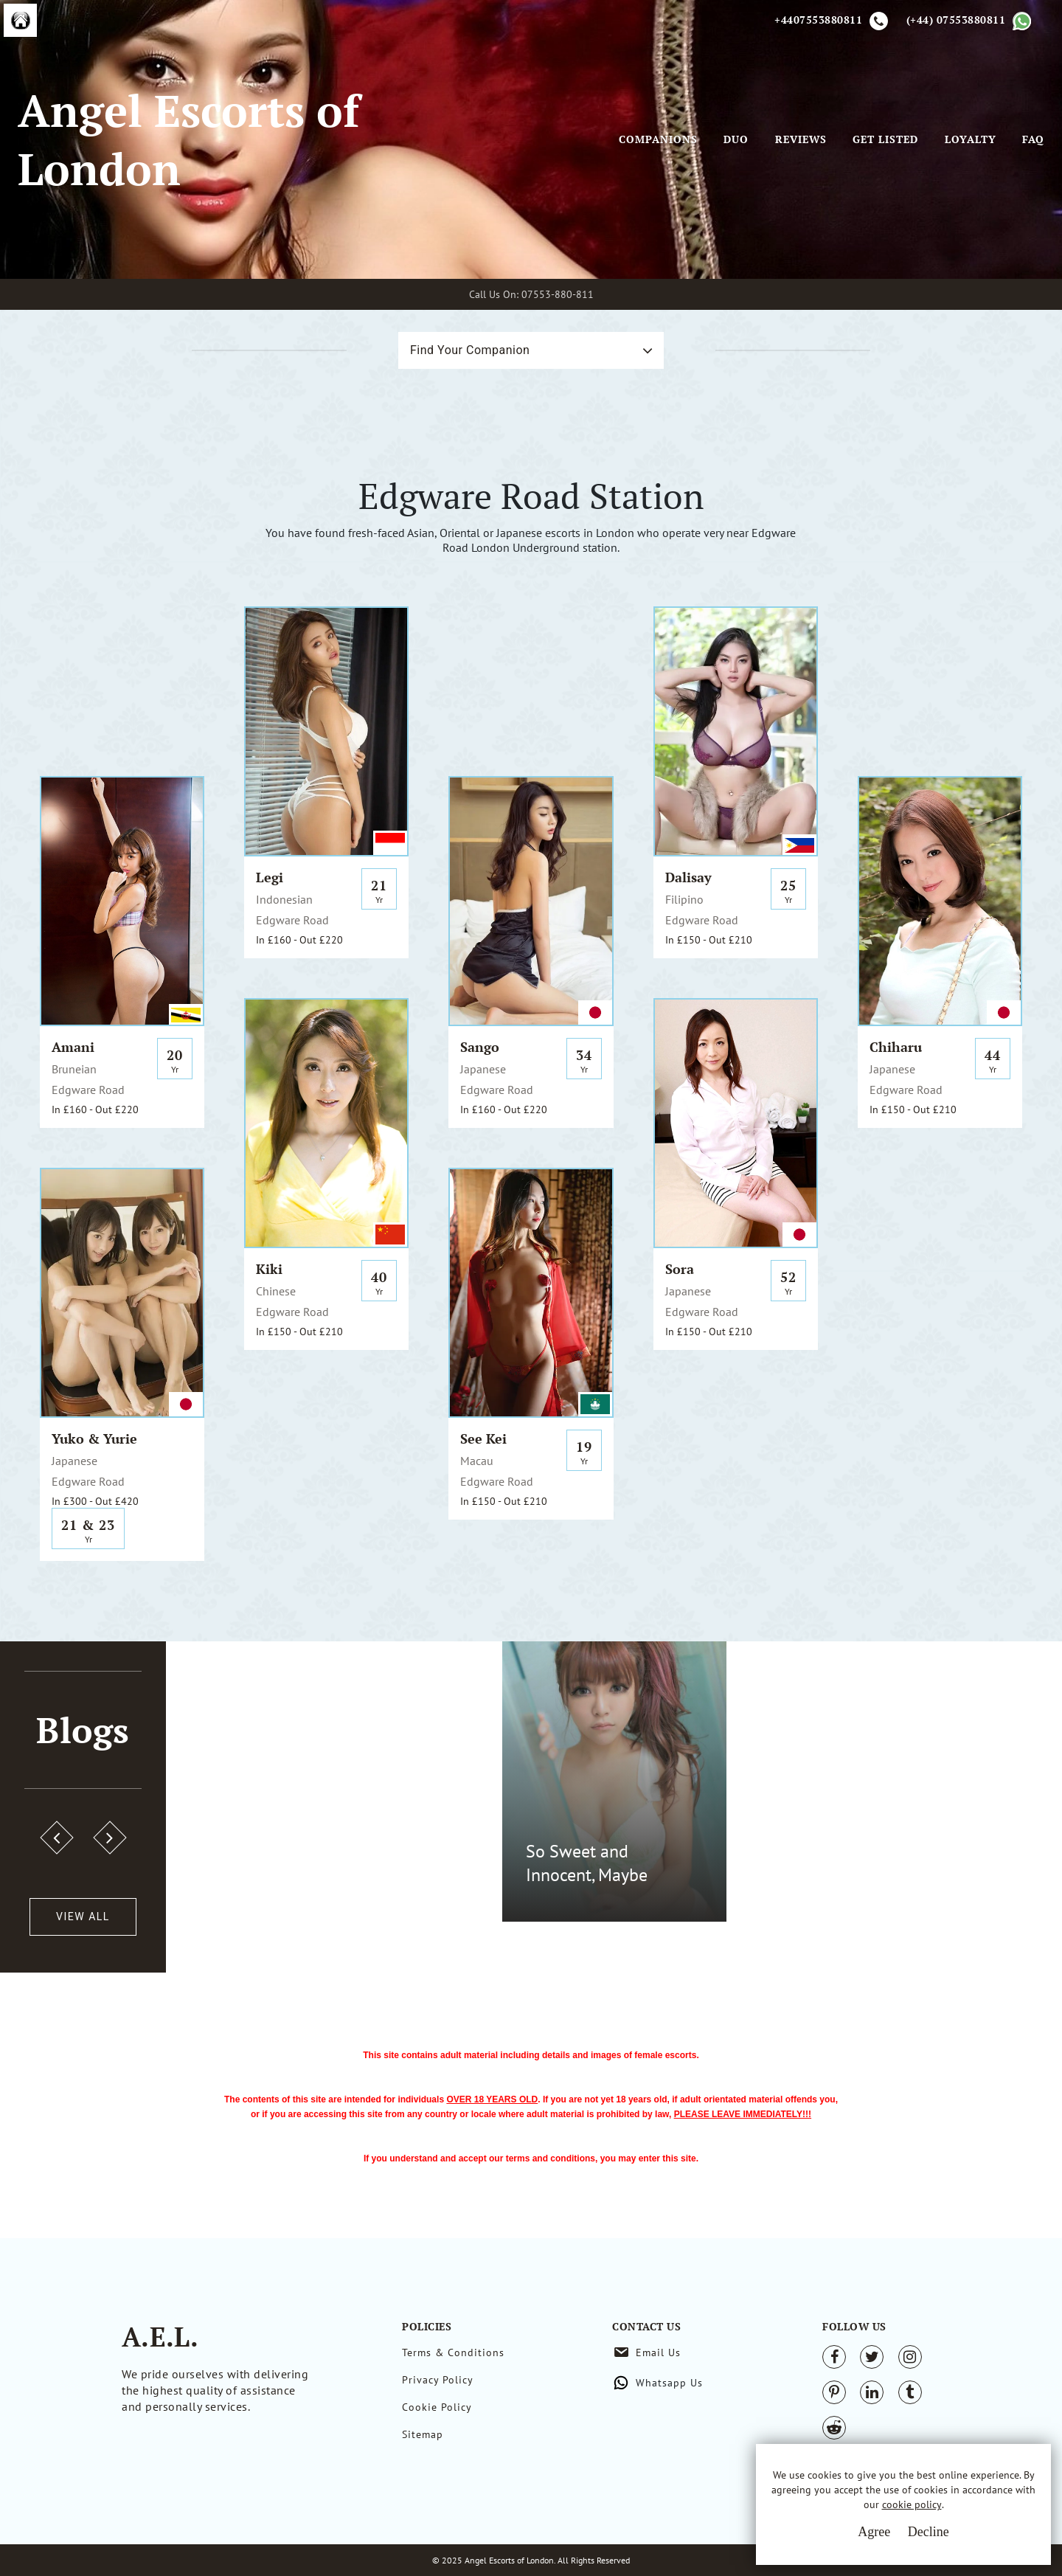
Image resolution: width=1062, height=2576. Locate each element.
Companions (658, 139)
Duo (736, 139)
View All (83, 1916)
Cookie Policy (437, 2407)
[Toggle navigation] (598, 139)
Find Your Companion (470, 350)
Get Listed (885, 139)
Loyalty (970, 139)
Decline (928, 2531)
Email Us (658, 2352)
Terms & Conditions (453, 2352)
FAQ (1033, 139)
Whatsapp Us (669, 2382)
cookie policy (912, 2504)
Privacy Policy (437, 2379)
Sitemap (422, 2434)
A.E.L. (160, 2336)
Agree (874, 2531)
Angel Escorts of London (188, 139)
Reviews (801, 139)
